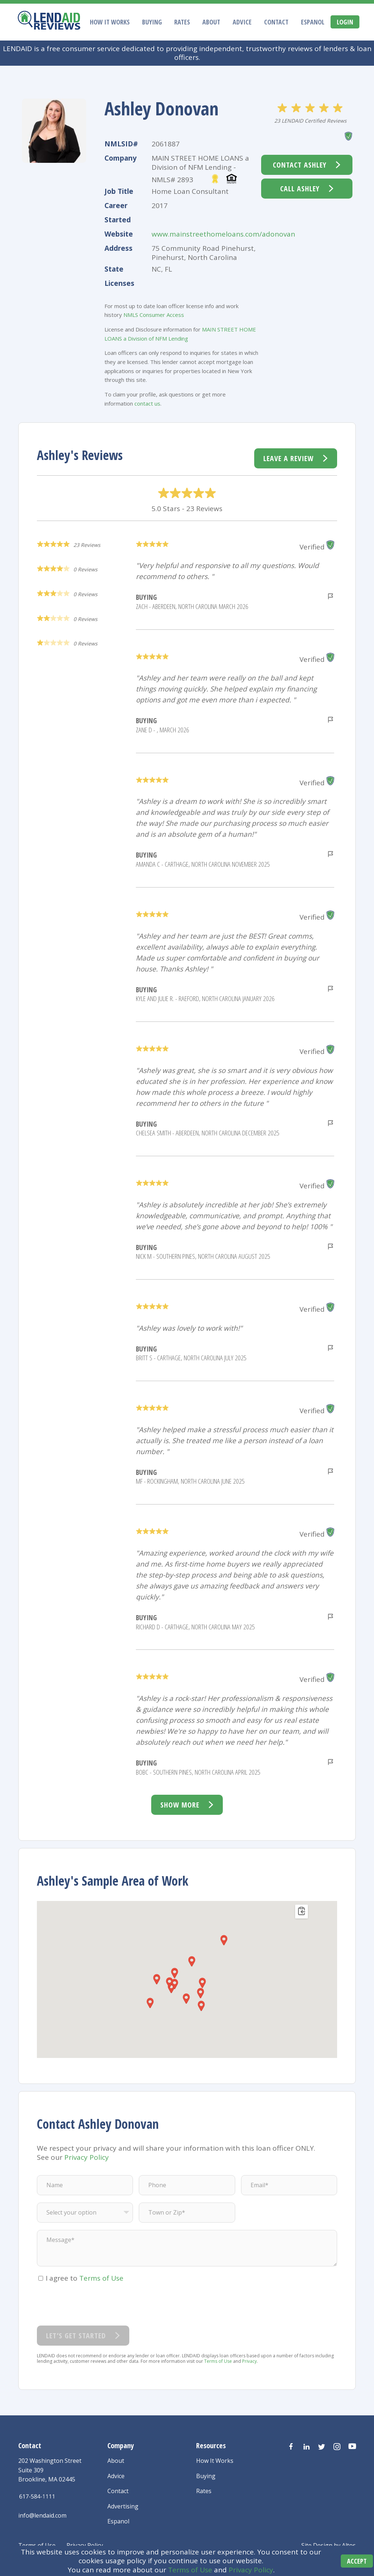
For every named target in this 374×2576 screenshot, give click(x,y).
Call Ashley (300, 188)
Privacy (249, 2361)
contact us (147, 403)
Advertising (122, 2506)
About (211, 22)
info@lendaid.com (42, 2515)
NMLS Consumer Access (153, 314)
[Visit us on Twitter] (322, 2447)
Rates (182, 22)
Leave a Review (288, 458)
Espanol (312, 22)
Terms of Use (190, 2571)
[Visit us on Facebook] (291, 2447)
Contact (276, 22)
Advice (242, 22)
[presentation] (92, 2304)
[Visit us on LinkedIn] (306, 2447)
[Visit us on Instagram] (337, 2447)
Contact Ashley (300, 165)
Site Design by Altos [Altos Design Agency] (328, 2545)
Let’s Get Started (76, 2336)
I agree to (84, 2278)
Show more (179, 1805)
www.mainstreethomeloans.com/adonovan (223, 234)
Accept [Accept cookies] (352, 2562)
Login (345, 22)
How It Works (110, 22)
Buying (152, 22)
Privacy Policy (251, 2571)
